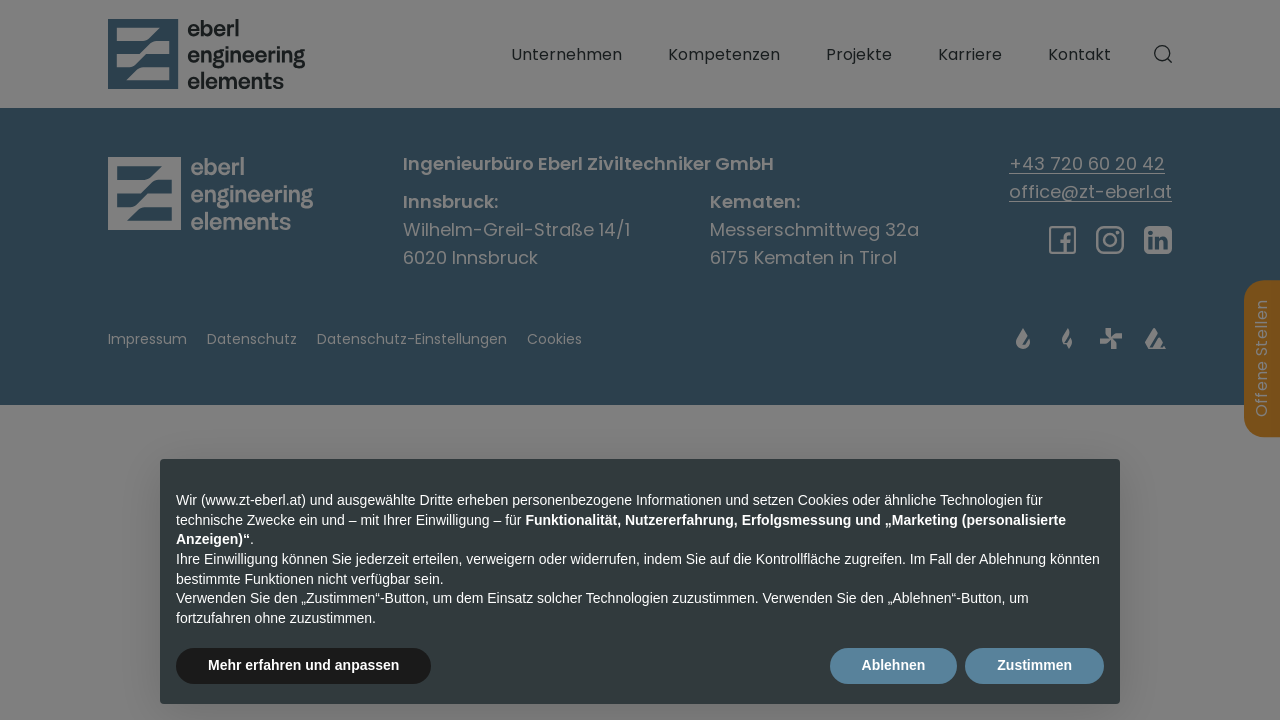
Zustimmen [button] (1034, 665)
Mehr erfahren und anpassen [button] (303, 665)
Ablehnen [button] (894, 665)
